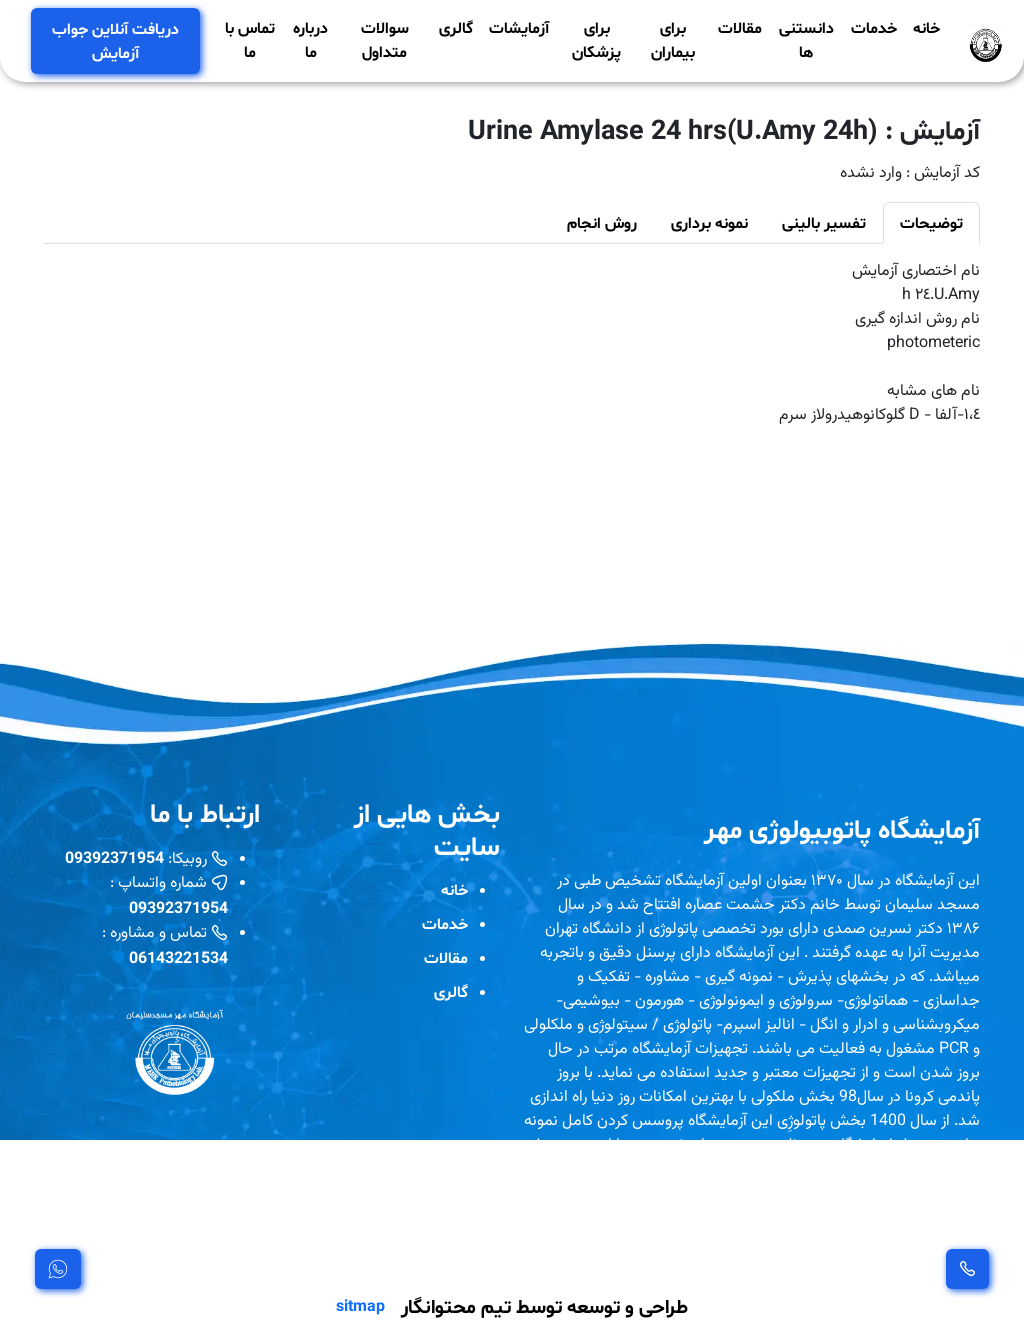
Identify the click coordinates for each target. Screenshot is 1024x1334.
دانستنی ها (806, 39)
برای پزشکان (596, 39)
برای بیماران (673, 39)
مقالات (740, 27)
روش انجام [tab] (602, 222)
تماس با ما (250, 39)
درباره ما (310, 39)
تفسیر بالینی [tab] (824, 222)
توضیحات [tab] (931, 222)
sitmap (360, 1306)
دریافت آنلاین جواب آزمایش (115, 40)
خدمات (874, 27)
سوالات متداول (385, 39)
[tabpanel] (512, 344)
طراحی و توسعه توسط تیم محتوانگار (544, 1306)
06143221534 (178, 957)
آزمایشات (519, 27)
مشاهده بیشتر (581, 1250)
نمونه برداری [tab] (709, 222)
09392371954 (114, 857)
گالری (456, 27)
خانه (926, 27)
